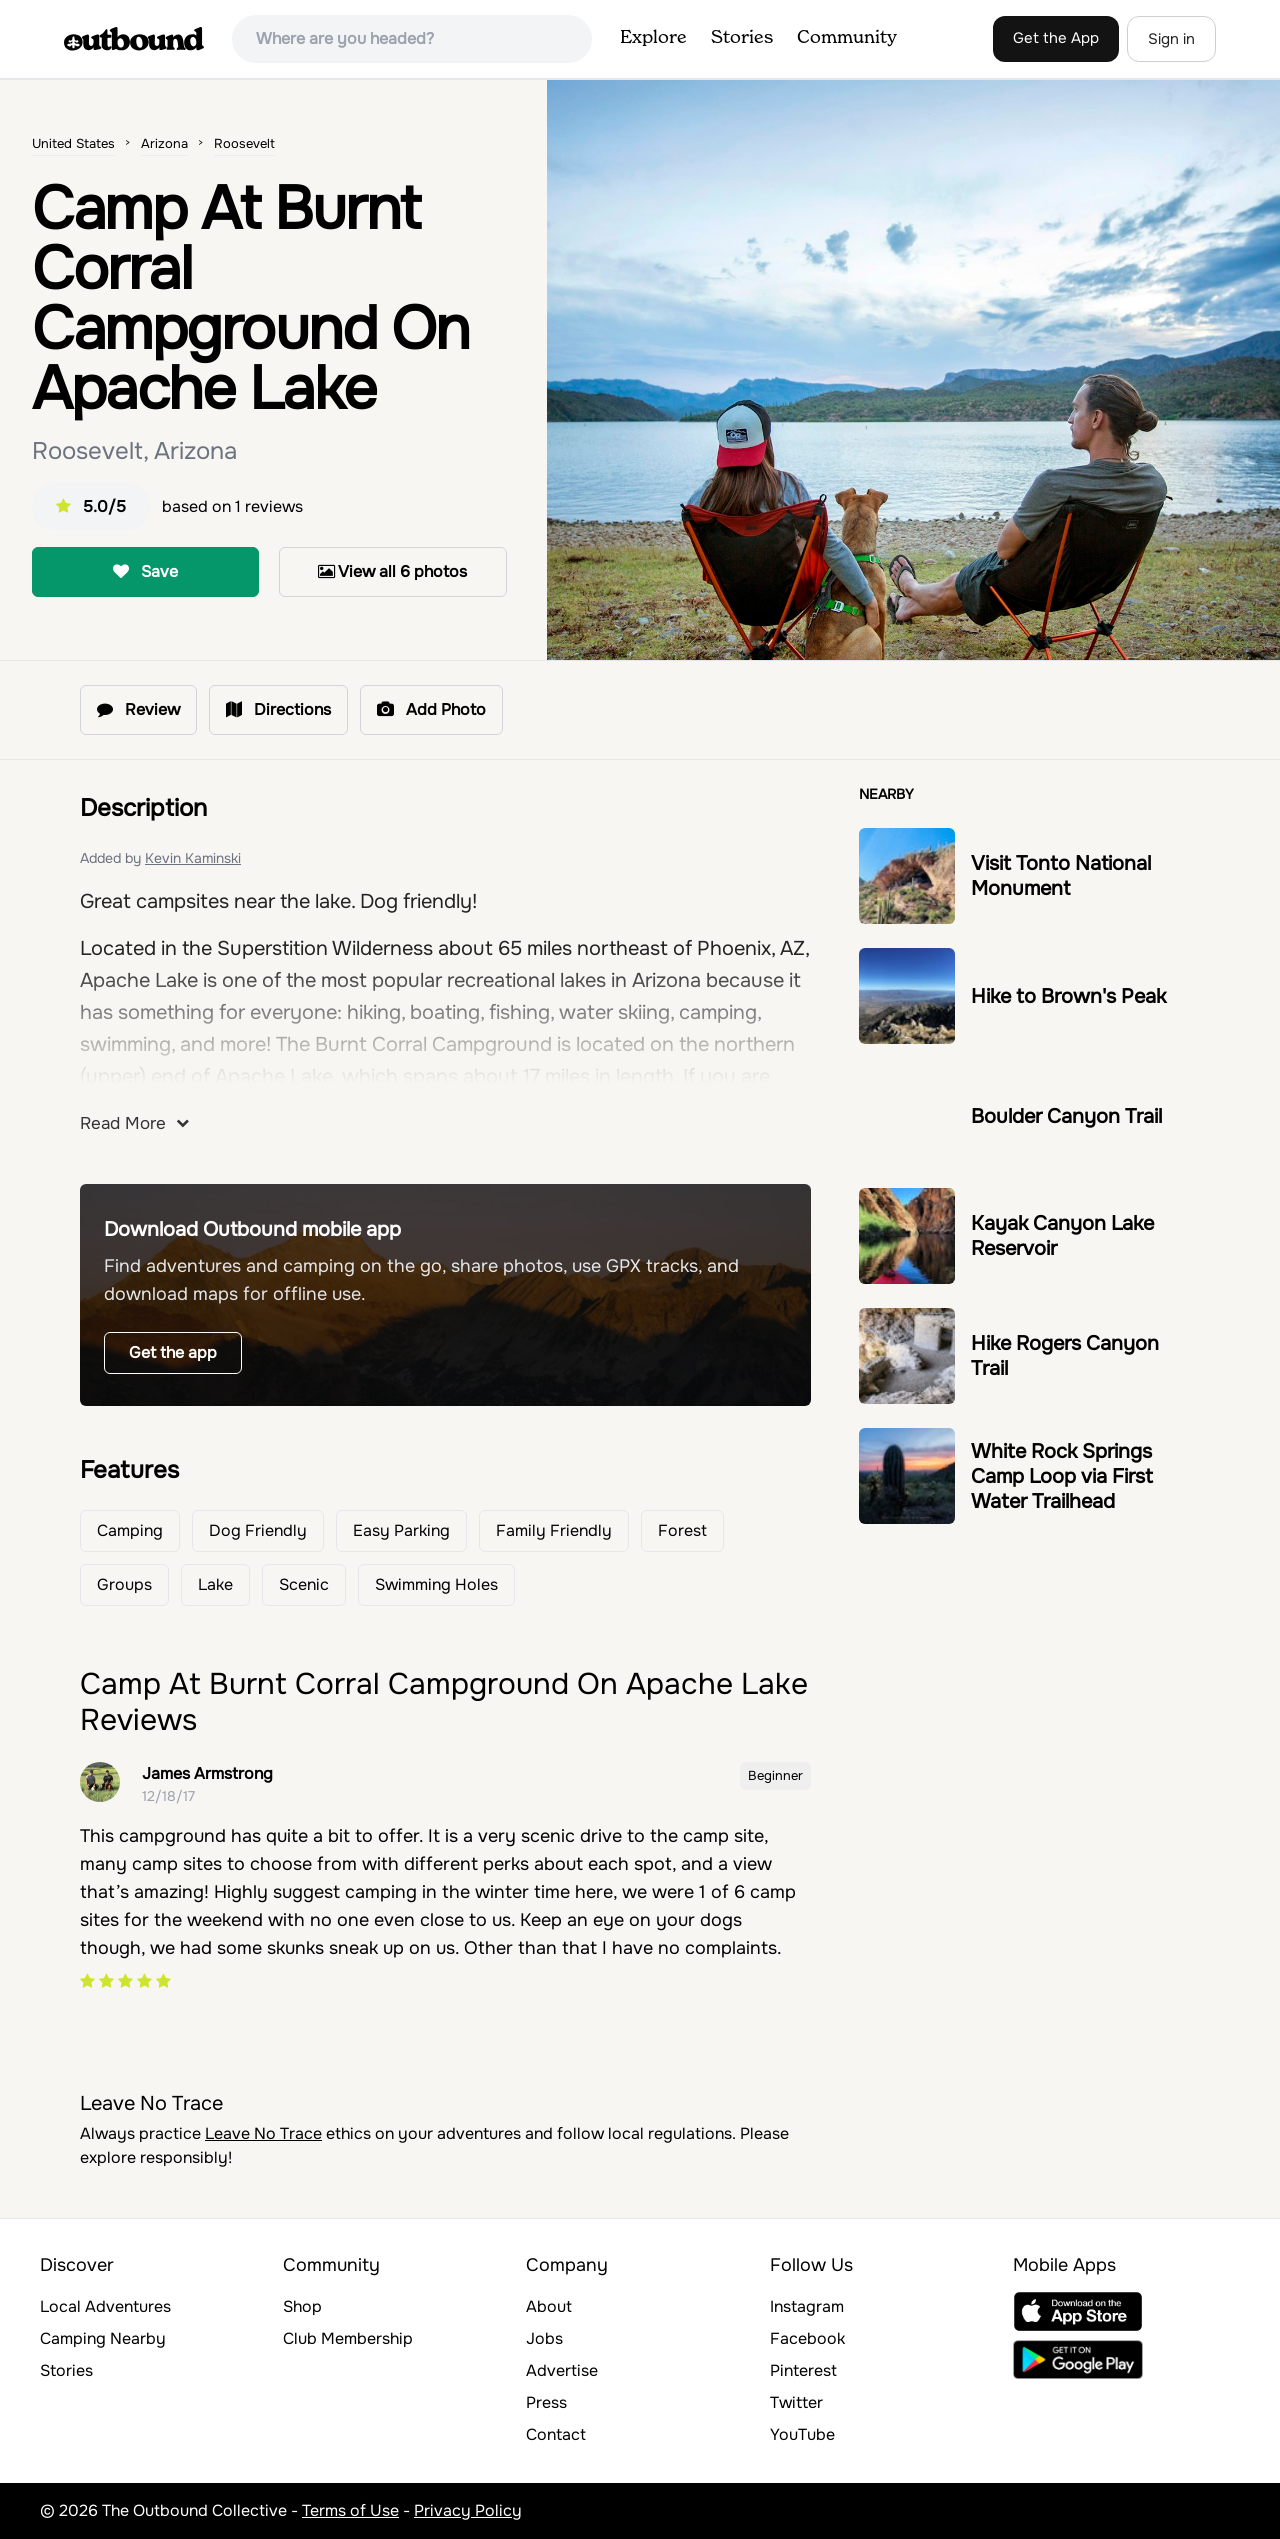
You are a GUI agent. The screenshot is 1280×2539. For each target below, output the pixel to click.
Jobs (544, 2338)
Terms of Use (350, 2510)
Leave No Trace (263, 2133)
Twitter (796, 2402)
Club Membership (348, 2338)
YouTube (802, 2434)
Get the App (1056, 38)
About (549, 2306)
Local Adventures (105, 2306)
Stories (742, 38)
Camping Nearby (103, 2338)
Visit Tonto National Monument (1061, 876)
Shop (302, 2306)
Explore (653, 38)
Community (847, 38)
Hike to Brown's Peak (1068, 996)
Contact (556, 2434)
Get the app (173, 1352)
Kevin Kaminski (193, 858)
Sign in (1171, 39)
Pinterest (803, 2370)
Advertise (562, 2370)
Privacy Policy (468, 2510)
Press (546, 2402)
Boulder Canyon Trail (1066, 1116)
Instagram (807, 2306)
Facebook (807, 2338)
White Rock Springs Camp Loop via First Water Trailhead (1062, 1476)
